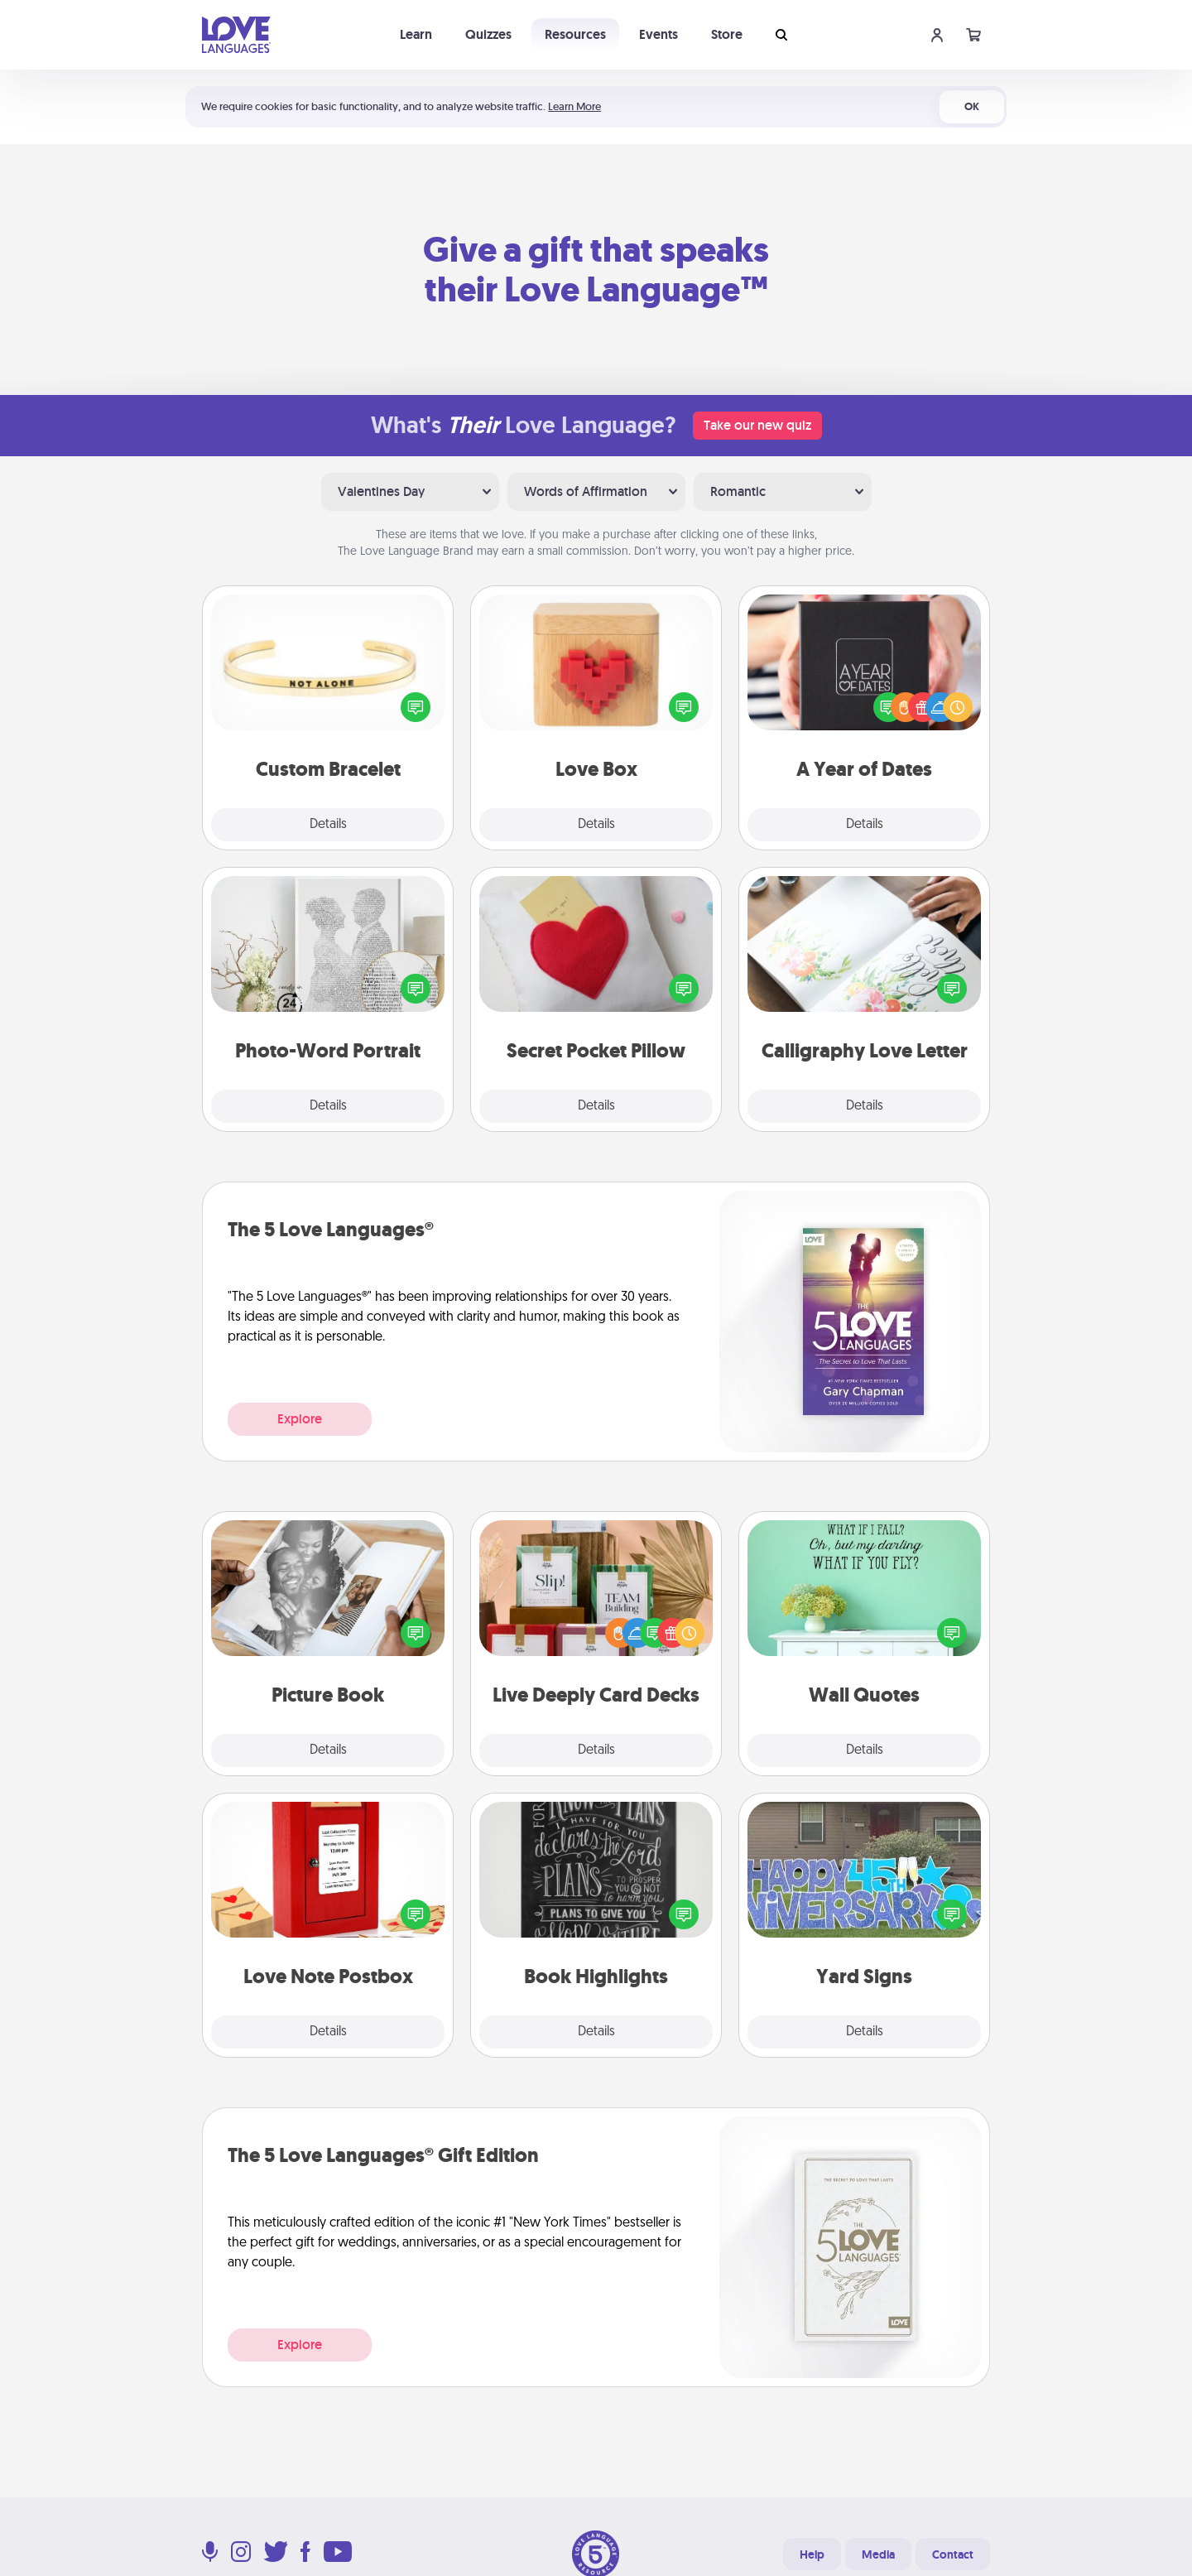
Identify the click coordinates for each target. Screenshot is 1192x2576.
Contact (952, 2554)
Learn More (574, 106)
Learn (416, 34)
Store (727, 34)
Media (878, 2554)
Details (328, 824)
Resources (575, 34)
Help (812, 2554)
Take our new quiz (757, 425)
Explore (299, 1419)
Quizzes (488, 34)
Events (658, 34)
